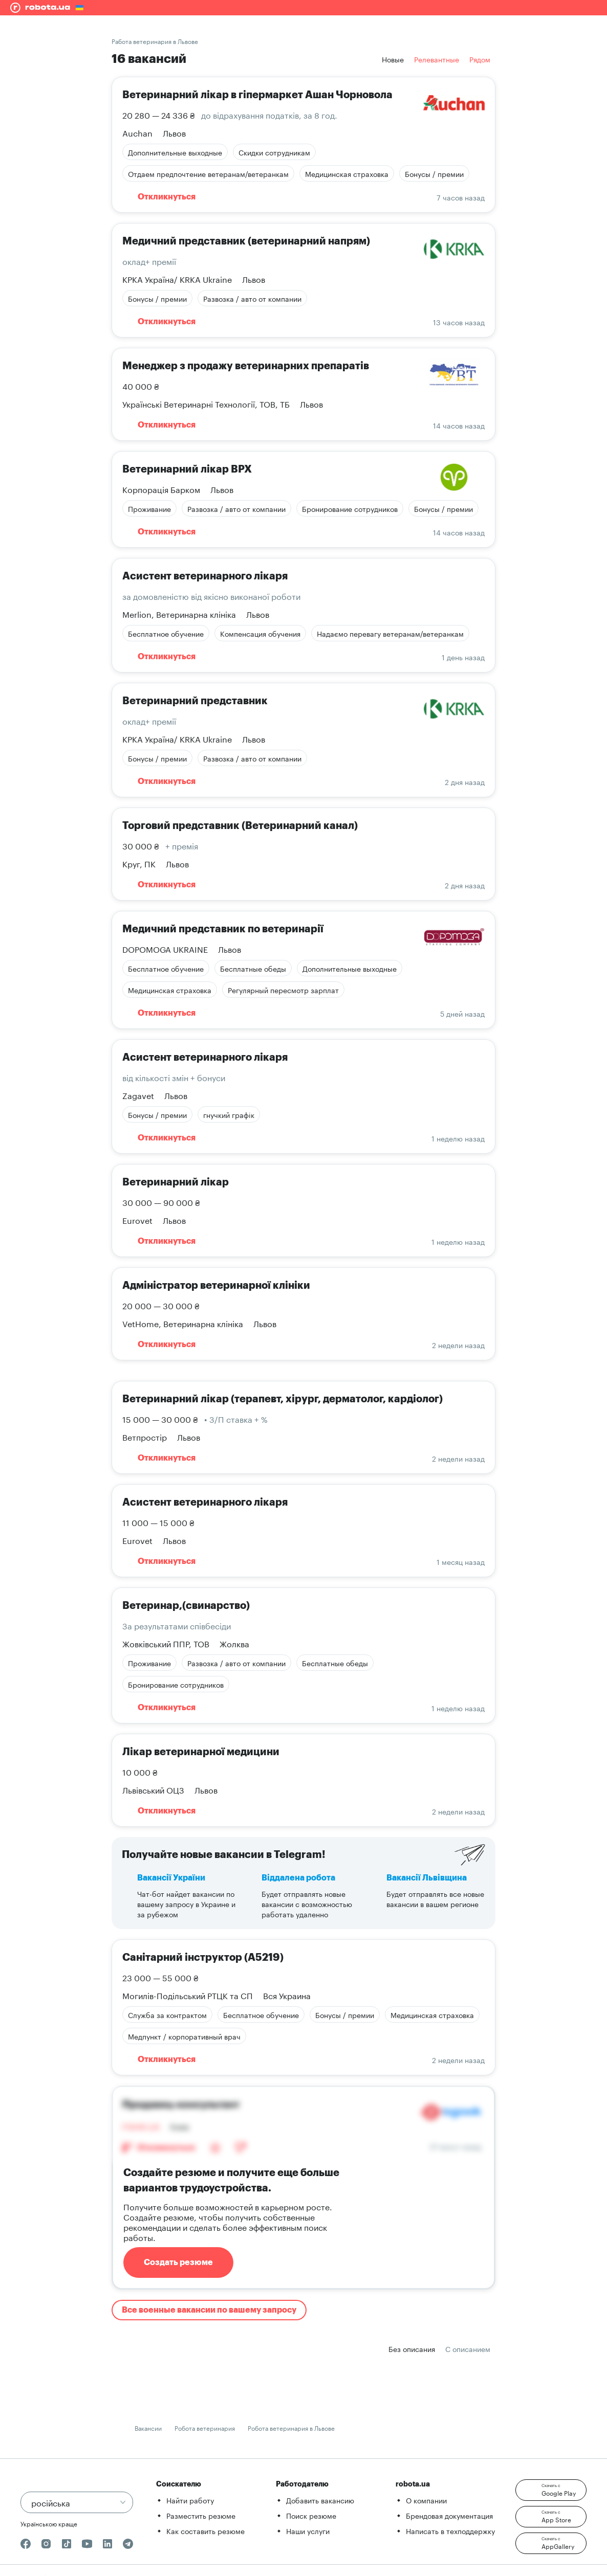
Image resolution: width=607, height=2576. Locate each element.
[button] (551, 2490)
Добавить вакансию (320, 2499)
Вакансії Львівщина (426, 1878)
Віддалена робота (298, 1878)
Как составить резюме (205, 2530)
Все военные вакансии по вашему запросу (209, 2310)
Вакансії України (171, 1878)
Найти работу (190, 2499)
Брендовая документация (449, 2515)
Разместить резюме (200, 2515)
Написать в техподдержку (450, 2530)
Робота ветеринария (205, 2427)
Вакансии (148, 2427)
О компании (426, 2499)
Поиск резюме (311, 2515)
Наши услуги (308, 2530)
